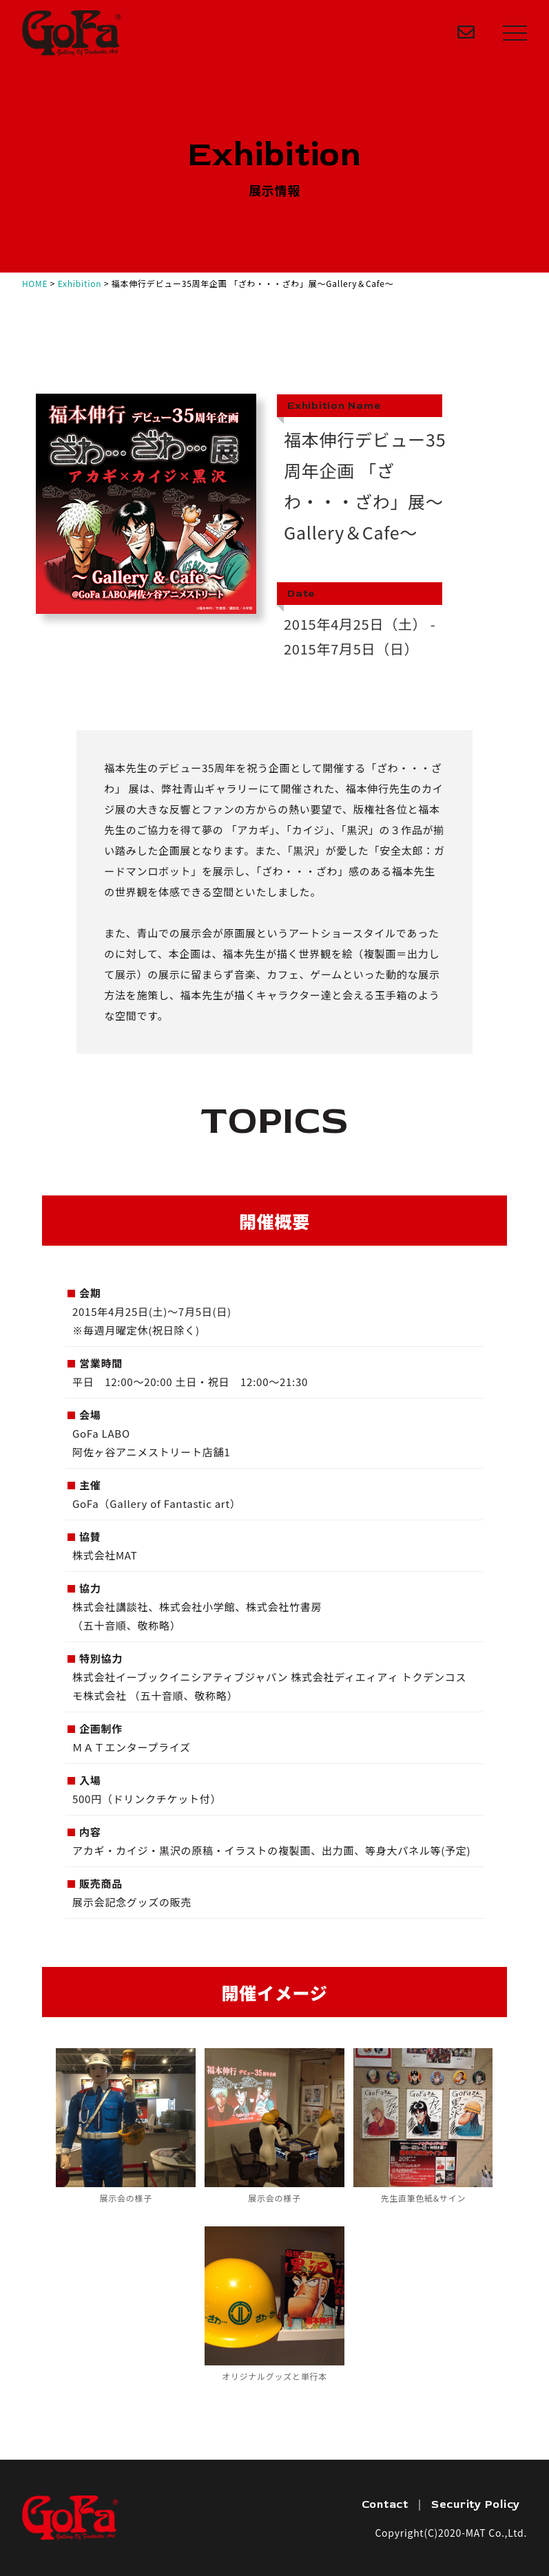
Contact (385, 2504)
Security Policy (475, 2504)
